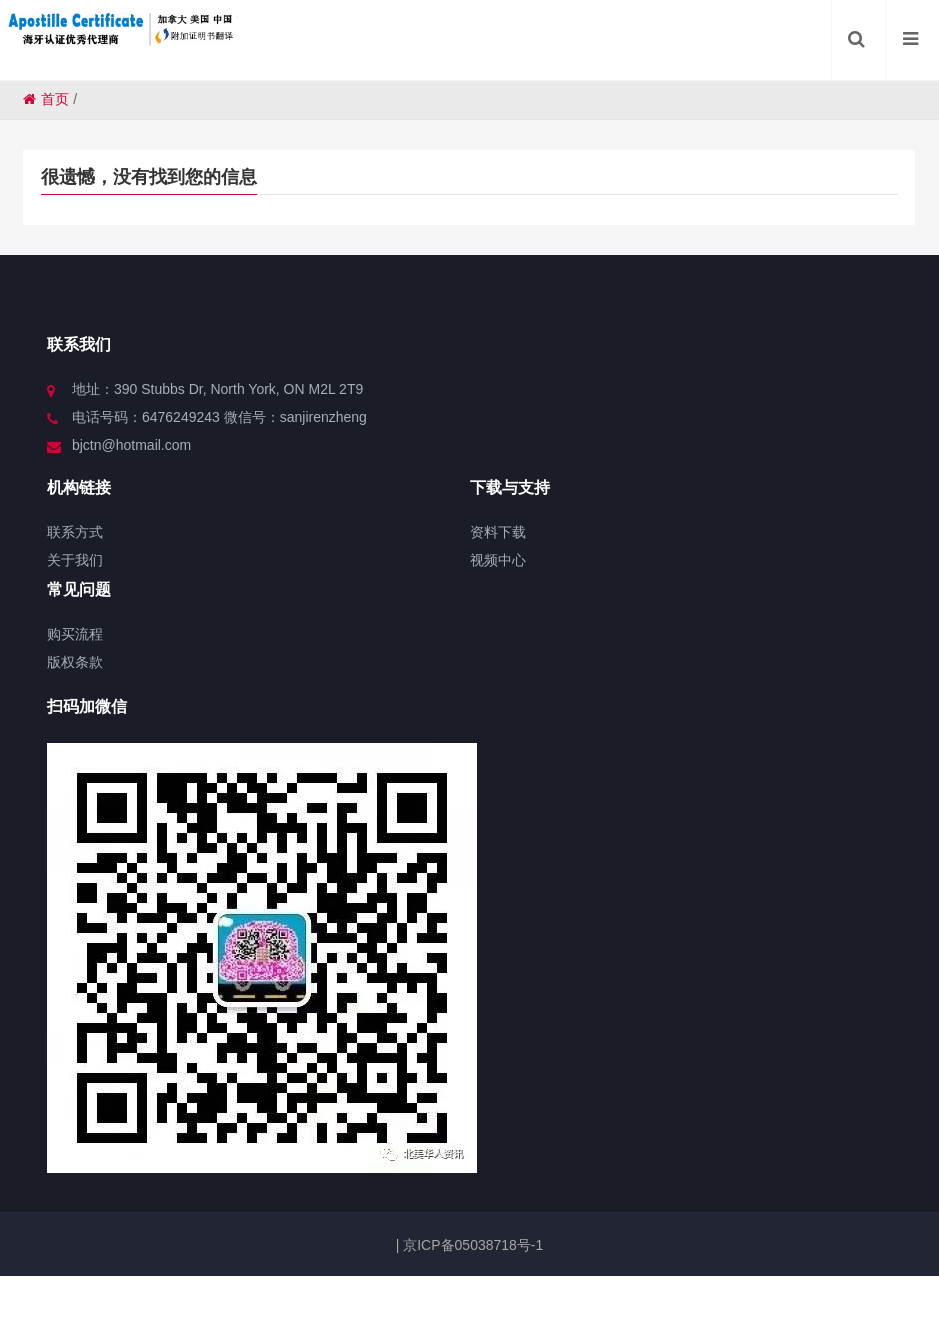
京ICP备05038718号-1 (471, 1245)
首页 (46, 99)
